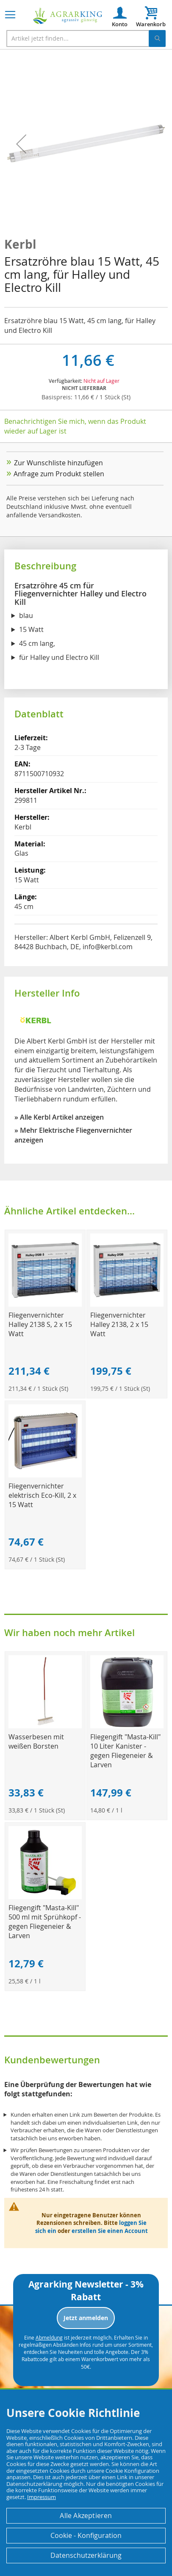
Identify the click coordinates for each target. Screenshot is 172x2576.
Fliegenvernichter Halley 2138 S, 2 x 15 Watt (40, 1324)
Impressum (41, 2497)
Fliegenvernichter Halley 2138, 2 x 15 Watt (119, 1324)
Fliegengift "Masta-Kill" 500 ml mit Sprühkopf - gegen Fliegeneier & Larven (44, 1921)
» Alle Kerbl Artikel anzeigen (59, 1117)
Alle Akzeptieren (86, 2515)
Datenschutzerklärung (86, 2555)
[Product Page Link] (45, 1304)
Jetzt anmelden (86, 2318)
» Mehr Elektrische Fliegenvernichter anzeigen (73, 1135)
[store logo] (68, 16)
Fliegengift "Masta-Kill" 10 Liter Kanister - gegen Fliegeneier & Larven (125, 1750)
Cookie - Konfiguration (86, 2535)
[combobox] (86, 38)
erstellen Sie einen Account (110, 2231)
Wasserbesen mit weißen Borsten (36, 1741)
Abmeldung (49, 2337)
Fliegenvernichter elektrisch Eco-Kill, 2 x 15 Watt (42, 1495)
